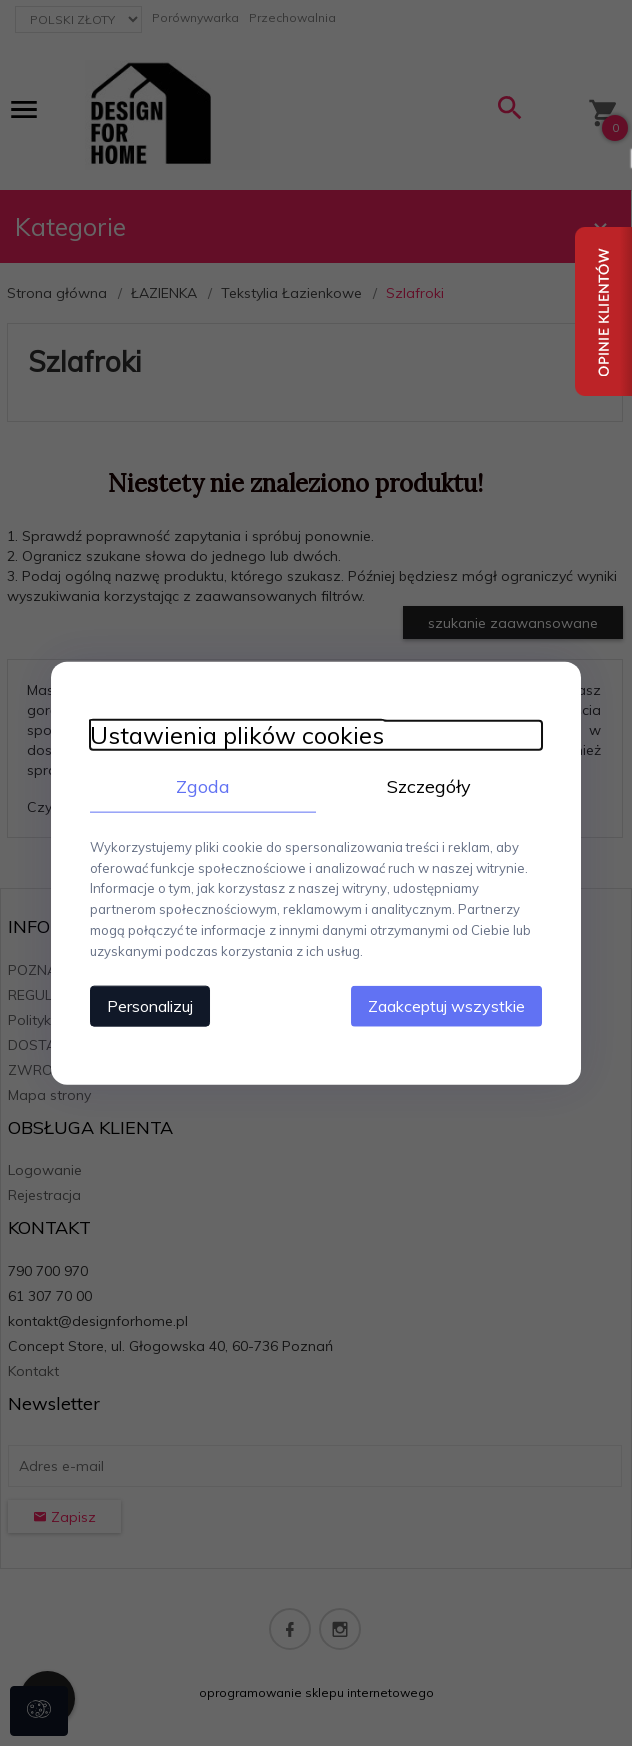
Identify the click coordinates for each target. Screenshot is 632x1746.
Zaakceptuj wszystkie (450, 1005)
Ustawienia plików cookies (233, 734)
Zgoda (201, 785)
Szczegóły (431, 785)
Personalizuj (146, 1005)
